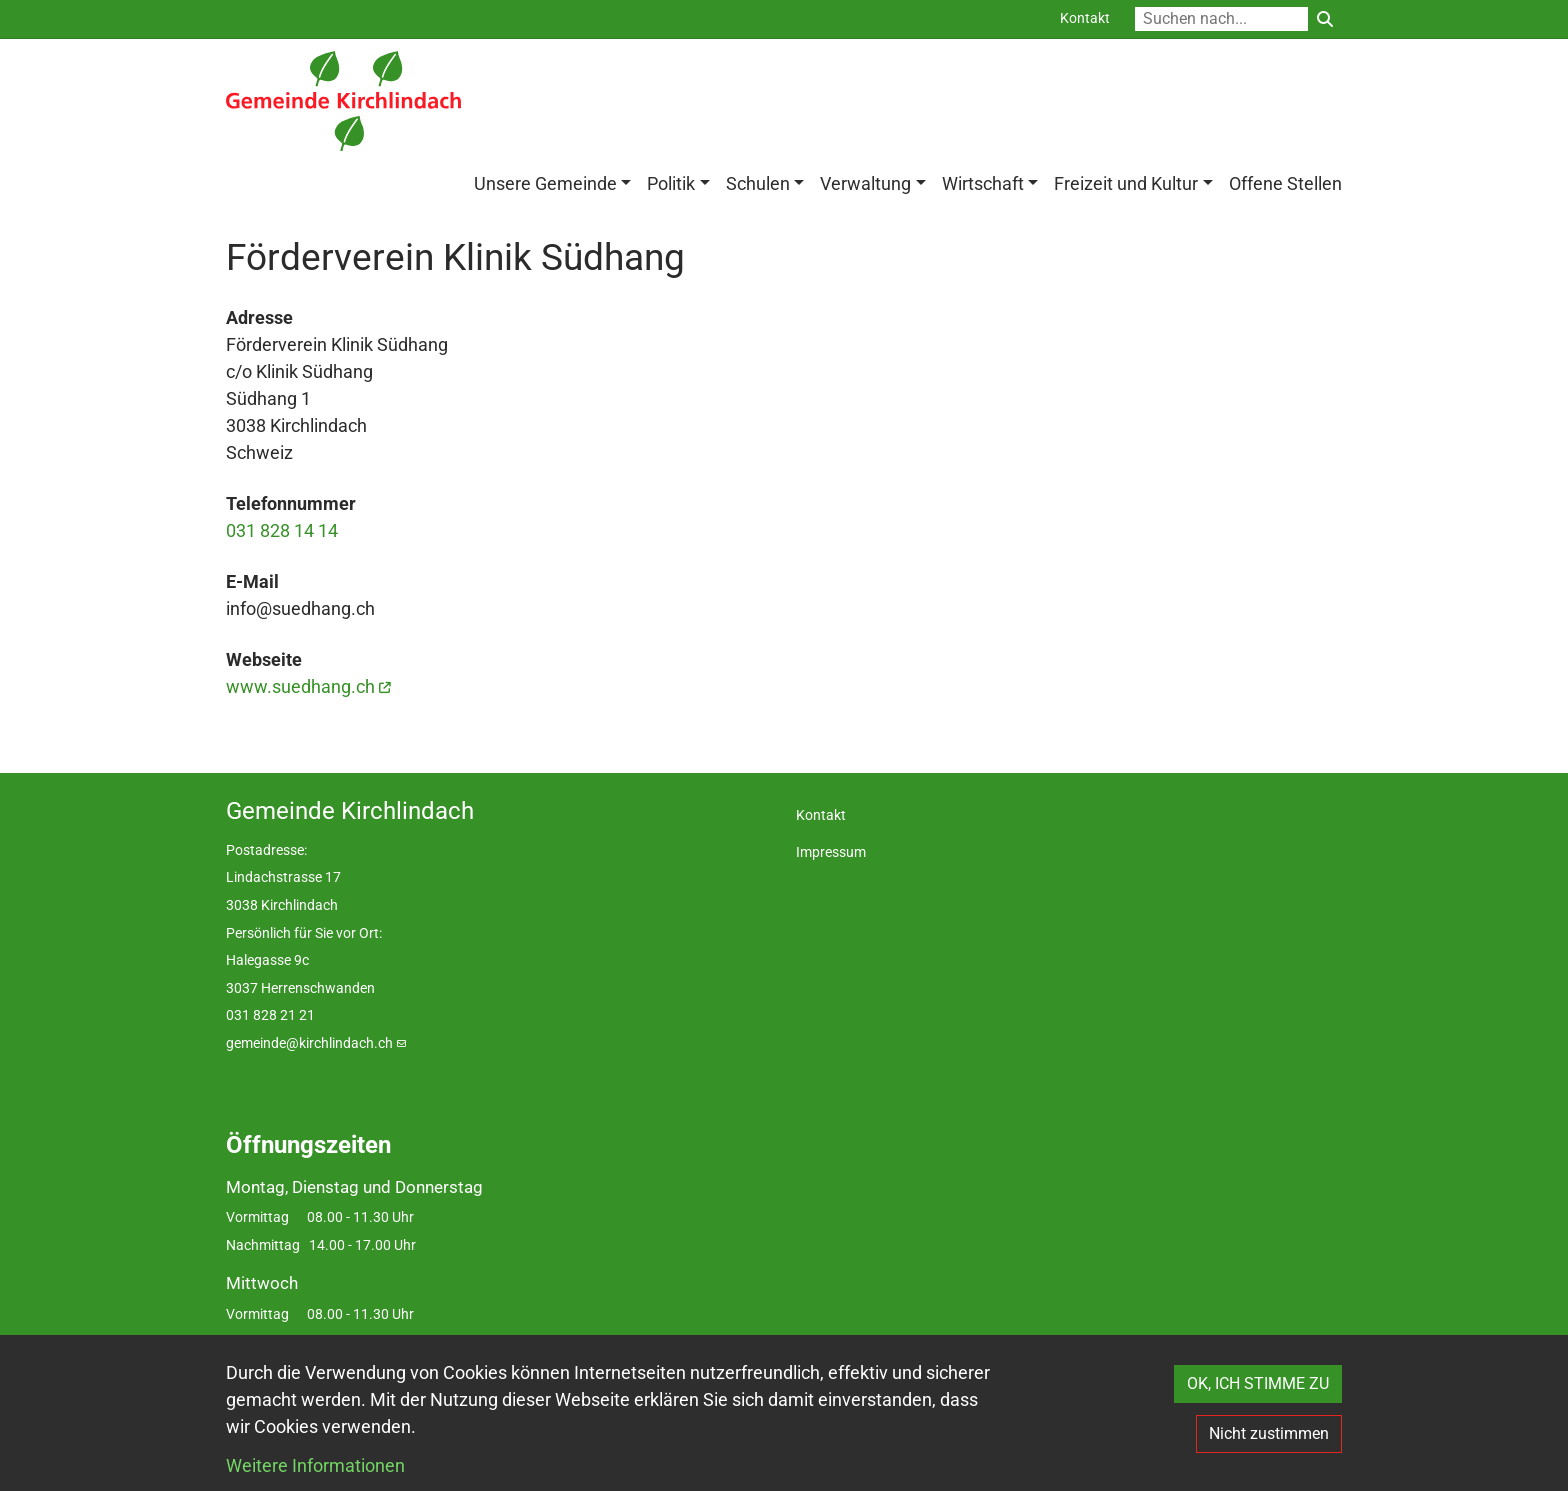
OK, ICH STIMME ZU (1258, 1383)
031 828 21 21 (270, 1015)
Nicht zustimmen (1269, 1433)
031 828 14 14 (282, 530)
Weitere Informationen (315, 1465)
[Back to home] (343, 101)
